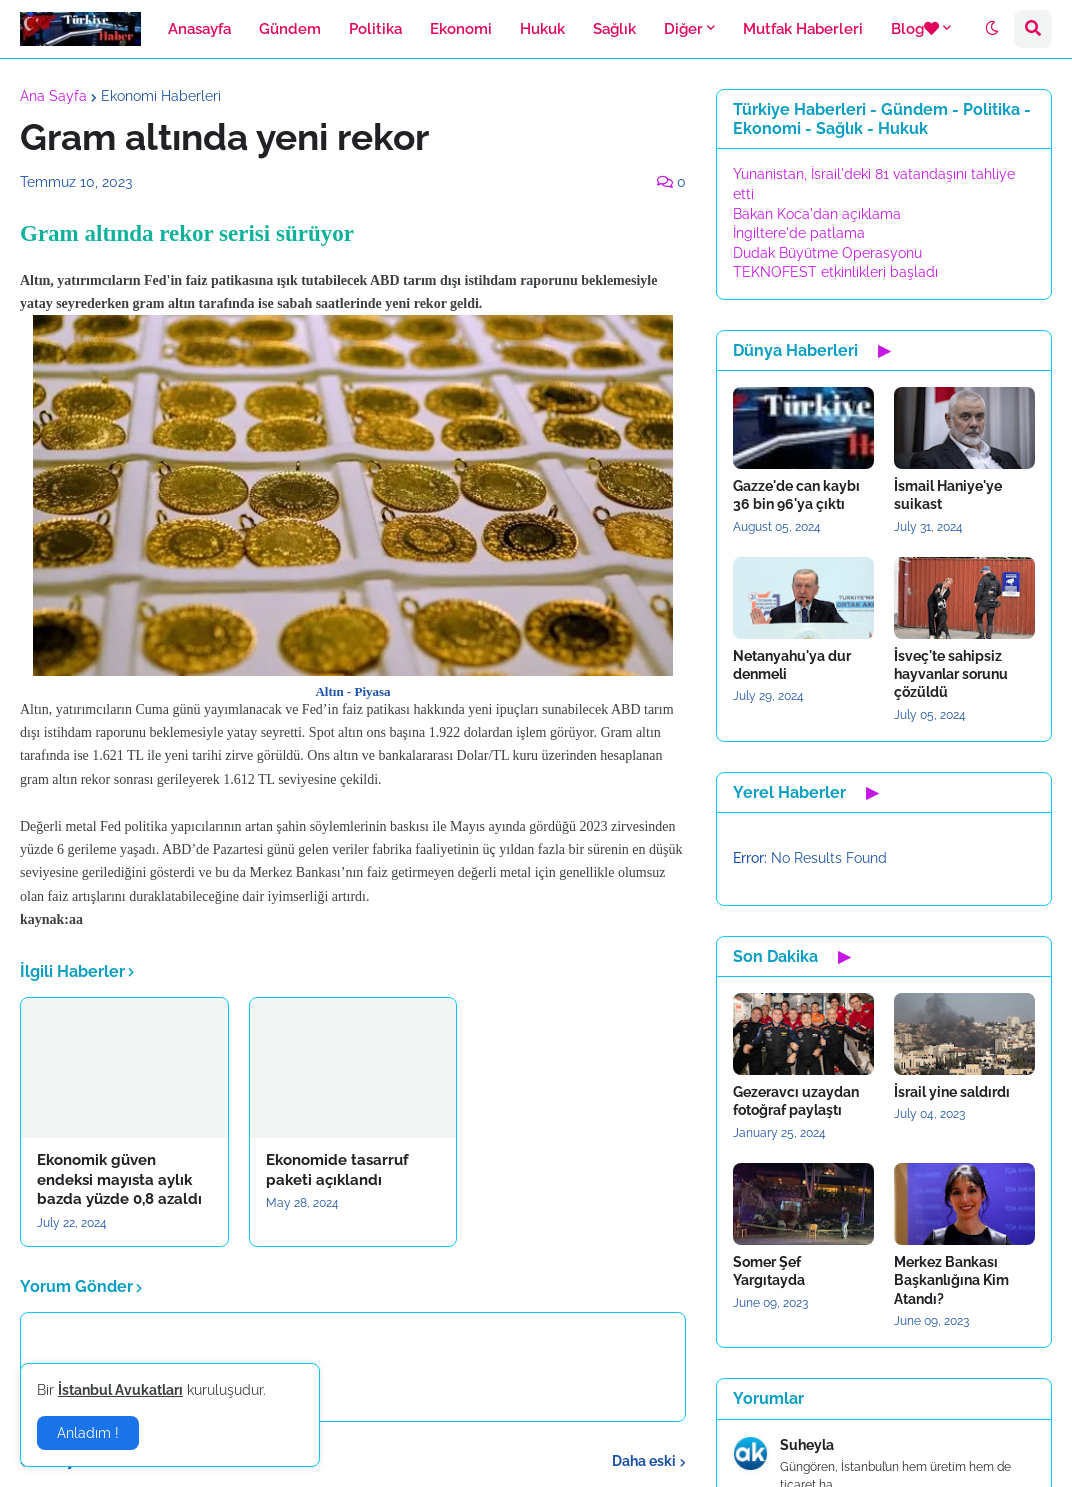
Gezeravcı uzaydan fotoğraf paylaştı (796, 1101)
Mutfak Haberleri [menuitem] (803, 29)
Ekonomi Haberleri (161, 96)
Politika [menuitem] (375, 29)
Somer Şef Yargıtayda (769, 1271)
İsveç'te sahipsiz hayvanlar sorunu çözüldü (951, 674)
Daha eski (644, 1461)
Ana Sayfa (53, 96)
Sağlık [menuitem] (614, 29)
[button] (992, 29)
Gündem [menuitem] (290, 29)
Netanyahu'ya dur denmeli (792, 665)
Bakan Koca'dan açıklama (817, 214)
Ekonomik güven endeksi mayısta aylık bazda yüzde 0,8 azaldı (119, 1179)
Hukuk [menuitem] (542, 29)
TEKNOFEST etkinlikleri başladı (835, 272)
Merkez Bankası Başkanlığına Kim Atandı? (951, 1280)
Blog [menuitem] (915, 29)
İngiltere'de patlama (799, 233)
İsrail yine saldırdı (952, 1092)
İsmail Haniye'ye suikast (948, 495)
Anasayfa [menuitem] (199, 29)
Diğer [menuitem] (683, 29)
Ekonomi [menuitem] (461, 29)
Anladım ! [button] (88, 1433)
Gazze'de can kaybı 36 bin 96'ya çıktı (796, 495)
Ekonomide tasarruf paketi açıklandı (337, 1170)
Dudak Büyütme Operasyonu (827, 253)
